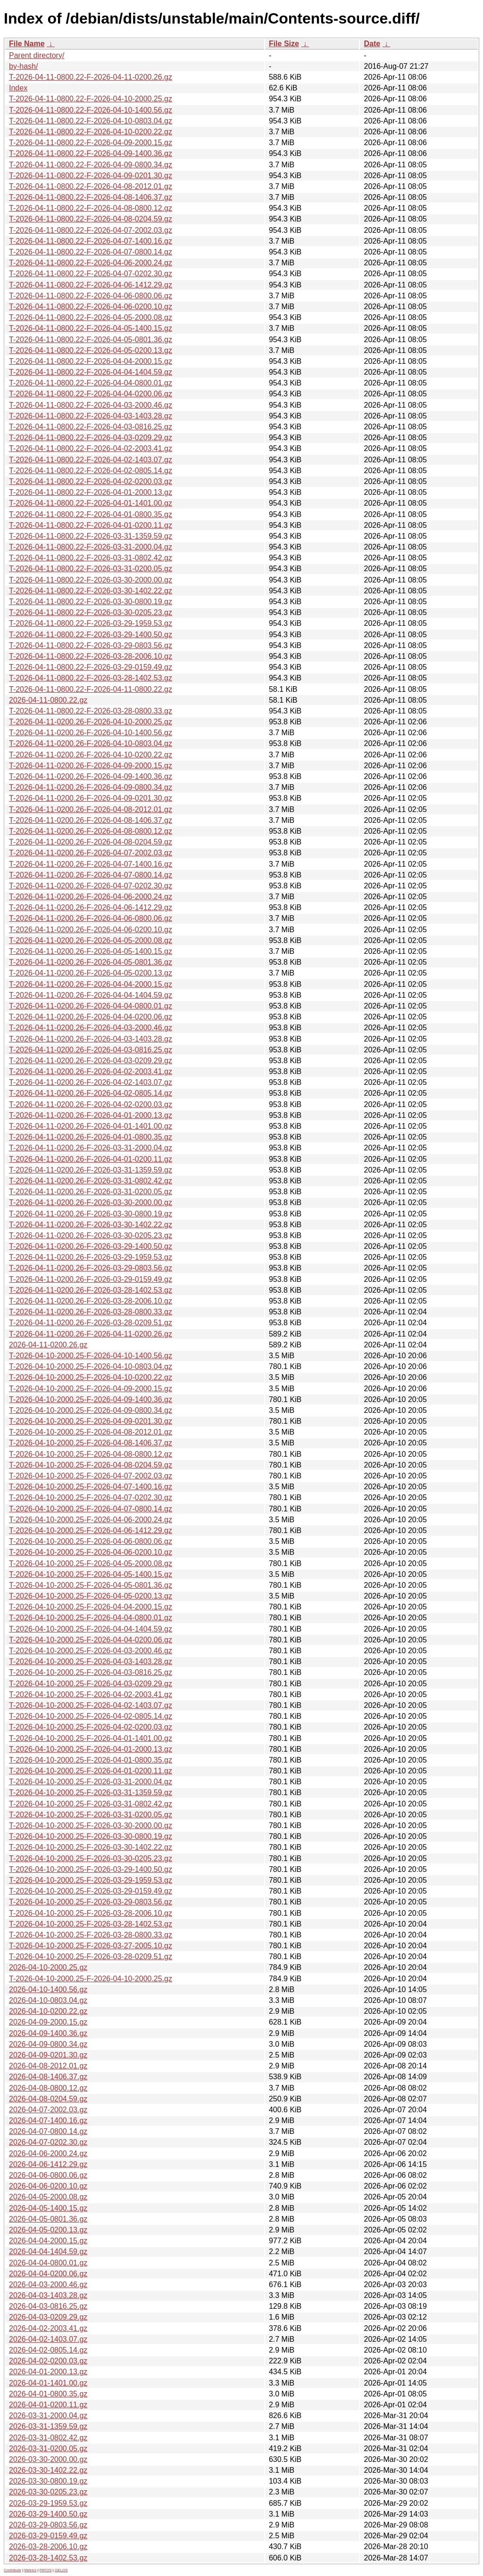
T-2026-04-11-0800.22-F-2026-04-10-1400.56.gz (90, 110)
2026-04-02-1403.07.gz (48, 2339)
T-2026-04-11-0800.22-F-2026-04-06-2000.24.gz (90, 263)
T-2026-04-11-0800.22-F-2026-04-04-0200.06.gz (90, 394)
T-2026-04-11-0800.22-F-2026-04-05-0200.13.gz (90, 350)
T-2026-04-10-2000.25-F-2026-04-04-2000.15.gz (90, 1607)
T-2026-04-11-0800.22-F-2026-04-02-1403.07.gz (90, 460)
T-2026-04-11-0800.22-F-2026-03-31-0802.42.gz (90, 558)
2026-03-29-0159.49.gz (48, 2536)
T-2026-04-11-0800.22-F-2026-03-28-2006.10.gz (90, 656)
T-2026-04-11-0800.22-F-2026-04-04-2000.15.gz (90, 361)
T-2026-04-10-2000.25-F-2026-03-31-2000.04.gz (90, 1782)
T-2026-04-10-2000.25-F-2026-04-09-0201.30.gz (90, 1421)
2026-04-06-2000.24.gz (48, 2153)
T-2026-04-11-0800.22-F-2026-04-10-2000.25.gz (90, 99)
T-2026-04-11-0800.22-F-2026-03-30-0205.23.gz (90, 612)
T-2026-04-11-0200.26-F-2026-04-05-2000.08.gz (90, 940)
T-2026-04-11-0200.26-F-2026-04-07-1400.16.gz (90, 864)
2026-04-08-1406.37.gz (48, 2077)
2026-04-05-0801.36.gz (48, 2219)
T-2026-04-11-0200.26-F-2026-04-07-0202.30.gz (90, 886)
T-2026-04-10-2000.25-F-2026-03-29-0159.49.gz (90, 1891)
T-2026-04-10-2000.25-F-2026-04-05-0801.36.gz (90, 1585)
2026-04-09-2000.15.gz (48, 2022)
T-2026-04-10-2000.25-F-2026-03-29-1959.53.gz (90, 1880)
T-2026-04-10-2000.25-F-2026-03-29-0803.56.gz (90, 1902)
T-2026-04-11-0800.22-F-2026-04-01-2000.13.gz (90, 492)
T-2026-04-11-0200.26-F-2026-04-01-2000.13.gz (90, 1115)
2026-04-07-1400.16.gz (48, 2121)
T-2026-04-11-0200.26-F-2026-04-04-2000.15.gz (90, 984)
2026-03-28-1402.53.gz (48, 2558)
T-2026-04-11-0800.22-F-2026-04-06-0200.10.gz (90, 307)
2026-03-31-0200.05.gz (48, 2449)
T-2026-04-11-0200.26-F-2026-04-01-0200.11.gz (90, 1159)
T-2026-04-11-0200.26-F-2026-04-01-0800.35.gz (90, 1137)
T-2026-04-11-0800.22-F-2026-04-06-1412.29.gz (90, 285)
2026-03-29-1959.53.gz (48, 2503)
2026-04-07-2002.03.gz (48, 2110)
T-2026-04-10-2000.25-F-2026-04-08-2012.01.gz (90, 1432)
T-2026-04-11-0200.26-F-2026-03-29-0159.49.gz (90, 1279)
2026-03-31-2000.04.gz (48, 2416)
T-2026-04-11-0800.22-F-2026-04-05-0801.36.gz (90, 340)
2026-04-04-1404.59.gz (48, 2252)
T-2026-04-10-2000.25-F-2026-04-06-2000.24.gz (90, 1520)
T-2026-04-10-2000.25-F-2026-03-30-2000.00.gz (90, 1825)
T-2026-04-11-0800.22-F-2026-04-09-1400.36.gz (90, 153)
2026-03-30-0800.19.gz (48, 2481)
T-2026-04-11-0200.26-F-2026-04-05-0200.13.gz (90, 973)
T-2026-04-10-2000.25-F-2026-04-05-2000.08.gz (90, 1563)
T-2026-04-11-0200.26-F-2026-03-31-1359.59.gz (90, 1170)
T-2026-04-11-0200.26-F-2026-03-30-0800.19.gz (90, 1214)
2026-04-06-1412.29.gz (48, 2164)
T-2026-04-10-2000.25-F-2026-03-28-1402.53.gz (90, 1924)
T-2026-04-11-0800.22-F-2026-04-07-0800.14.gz (90, 252)
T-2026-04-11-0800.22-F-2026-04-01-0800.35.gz (90, 514)
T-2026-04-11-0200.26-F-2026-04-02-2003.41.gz (90, 1071)
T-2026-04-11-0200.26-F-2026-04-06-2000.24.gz (90, 897)
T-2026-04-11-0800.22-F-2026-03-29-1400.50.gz (90, 635)
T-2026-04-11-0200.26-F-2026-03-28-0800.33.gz (90, 1312)
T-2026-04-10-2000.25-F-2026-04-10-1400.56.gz (90, 1356)
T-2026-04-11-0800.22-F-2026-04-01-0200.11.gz (90, 525)
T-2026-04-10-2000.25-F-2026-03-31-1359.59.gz (90, 1792)
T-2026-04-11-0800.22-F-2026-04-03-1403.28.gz (90, 416)
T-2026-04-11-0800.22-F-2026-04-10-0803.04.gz (90, 121)
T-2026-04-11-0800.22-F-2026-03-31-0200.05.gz (90, 569)
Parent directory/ (36, 55)
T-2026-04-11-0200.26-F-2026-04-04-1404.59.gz (90, 995)
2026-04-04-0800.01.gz (48, 2263)
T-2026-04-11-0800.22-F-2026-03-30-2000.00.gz (90, 580)
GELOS (61, 2570)
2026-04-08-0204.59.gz (48, 2099)
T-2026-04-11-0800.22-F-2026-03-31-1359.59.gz (90, 536)
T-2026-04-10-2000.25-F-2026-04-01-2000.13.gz (90, 1749)
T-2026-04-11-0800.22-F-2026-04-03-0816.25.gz (90, 427)
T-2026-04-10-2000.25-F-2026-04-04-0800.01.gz (90, 1618)
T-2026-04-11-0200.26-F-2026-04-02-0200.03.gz (90, 1104)
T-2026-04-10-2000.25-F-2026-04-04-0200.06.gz (90, 1640)
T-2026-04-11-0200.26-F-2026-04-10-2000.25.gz (90, 722)
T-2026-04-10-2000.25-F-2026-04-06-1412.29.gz (90, 1530)
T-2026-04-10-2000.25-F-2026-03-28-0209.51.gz (90, 1957)
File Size (284, 44)
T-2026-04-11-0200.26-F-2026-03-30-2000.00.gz (90, 1202)
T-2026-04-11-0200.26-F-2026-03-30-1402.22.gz (90, 1225)
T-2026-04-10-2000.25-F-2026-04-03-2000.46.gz (90, 1651)
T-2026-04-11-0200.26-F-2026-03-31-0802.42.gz (90, 1181)
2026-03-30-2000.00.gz (48, 2459)
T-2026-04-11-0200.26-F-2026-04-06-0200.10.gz (90, 930)
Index (18, 88)
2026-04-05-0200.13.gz (48, 2230)
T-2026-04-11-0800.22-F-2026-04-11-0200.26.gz (90, 77)
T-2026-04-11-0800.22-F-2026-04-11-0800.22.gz (90, 689)
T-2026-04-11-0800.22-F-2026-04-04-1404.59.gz (90, 372)
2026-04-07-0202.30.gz (48, 2142)
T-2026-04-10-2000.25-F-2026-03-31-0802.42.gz (90, 1804)
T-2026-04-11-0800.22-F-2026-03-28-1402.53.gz (90, 678)
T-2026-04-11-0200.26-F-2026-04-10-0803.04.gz (90, 743)
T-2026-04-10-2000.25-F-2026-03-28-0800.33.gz (90, 1935)
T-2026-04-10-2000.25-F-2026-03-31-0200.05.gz (90, 1815)
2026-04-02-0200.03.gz (48, 2361)
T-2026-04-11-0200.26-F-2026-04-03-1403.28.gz (90, 1039)
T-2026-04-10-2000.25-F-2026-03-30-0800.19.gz (90, 1836)
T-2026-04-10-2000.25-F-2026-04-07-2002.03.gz (90, 1476)
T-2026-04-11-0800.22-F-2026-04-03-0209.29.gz (90, 438)
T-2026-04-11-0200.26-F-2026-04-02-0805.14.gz (90, 1093)
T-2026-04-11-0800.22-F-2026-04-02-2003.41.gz (90, 448)
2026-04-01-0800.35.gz (48, 2394)
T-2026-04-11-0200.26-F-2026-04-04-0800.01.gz (90, 1006)
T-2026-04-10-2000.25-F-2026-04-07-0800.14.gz (90, 1509)
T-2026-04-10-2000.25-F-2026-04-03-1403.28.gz (90, 1661)
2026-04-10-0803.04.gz (48, 2000)
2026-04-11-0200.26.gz (48, 1345)
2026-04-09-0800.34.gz (48, 2044)
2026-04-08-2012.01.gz (48, 2066)
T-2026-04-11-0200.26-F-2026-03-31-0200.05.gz (90, 1192)
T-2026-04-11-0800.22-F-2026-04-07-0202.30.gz (90, 274)
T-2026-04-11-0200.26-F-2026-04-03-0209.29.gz (90, 1061)
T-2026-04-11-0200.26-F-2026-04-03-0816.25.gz (90, 1050)
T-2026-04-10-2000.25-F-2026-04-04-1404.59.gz (90, 1629)
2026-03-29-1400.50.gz (48, 2514)
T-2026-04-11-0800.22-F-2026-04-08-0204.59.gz (90, 219)
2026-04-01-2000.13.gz (48, 2372)
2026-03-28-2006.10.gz (48, 2547)
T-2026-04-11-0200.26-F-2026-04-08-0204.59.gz (90, 842)
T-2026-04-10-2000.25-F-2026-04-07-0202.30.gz (90, 1497)
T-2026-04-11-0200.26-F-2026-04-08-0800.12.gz (90, 831)
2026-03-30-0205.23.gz (48, 2492)
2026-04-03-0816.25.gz (48, 2306)
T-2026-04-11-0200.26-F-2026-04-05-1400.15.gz (90, 951)
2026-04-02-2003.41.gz (48, 2328)
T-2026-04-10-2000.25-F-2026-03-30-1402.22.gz (90, 1847)
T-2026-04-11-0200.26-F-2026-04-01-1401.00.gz (90, 1126)
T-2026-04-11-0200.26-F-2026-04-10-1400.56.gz (90, 733)
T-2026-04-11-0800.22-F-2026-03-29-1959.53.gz (90, 623)
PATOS (46, 2570)
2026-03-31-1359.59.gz (48, 2426)
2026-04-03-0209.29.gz (48, 2317)
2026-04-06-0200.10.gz (48, 2186)
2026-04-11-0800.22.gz (48, 700)
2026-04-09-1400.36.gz (48, 2033)
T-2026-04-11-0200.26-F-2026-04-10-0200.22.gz (90, 755)
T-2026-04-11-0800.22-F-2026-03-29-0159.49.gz (90, 667)
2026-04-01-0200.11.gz (48, 2405)
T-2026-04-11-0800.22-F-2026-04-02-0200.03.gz (90, 481)
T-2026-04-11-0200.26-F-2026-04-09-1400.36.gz (90, 776)
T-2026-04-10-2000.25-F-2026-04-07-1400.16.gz (90, 1487)
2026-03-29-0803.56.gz (48, 2525)
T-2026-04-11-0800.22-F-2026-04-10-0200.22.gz (90, 132)
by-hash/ (23, 66)
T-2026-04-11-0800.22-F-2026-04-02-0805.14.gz (90, 471)
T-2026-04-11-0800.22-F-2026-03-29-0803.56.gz (90, 645)
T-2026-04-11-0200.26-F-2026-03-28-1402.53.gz (90, 1290)
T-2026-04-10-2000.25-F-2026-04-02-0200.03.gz (90, 1727)
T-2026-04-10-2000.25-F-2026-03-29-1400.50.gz (90, 1869)
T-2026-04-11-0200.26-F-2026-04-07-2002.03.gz (90, 853)
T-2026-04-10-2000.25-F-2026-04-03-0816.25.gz (90, 1672)
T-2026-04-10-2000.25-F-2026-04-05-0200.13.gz (90, 1596)
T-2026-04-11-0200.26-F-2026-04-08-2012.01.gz (90, 809)
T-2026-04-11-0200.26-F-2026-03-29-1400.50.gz (90, 1246)
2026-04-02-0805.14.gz (48, 2350)
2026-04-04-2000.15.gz (48, 2241)
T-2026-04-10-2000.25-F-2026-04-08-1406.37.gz (90, 1443)
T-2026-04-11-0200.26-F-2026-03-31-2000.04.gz (90, 1148)
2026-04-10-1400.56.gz (48, 1989)
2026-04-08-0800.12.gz (48, 2088)
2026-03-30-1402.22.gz (48, 2470)
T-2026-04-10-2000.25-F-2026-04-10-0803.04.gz (90, 1366)
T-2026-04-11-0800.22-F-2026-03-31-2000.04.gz (90, 547)
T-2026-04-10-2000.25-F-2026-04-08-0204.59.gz (90, 1465)
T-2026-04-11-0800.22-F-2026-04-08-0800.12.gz (90, 208)
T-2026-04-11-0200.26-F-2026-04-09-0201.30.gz (90, 798)
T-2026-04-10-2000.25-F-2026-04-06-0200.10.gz (90, 1552)
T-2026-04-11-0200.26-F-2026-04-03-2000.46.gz (90, 1028)
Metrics (30, 2570)
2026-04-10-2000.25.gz (48, 1967)
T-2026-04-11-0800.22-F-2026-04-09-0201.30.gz (90, 176)
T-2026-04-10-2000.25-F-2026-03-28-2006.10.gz (90, 1913)
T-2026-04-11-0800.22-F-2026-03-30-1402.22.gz (90, 591)
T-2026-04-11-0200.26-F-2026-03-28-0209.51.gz (90, 1323)
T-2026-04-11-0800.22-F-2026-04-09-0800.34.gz (90, 165)
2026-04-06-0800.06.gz (48, 2175)
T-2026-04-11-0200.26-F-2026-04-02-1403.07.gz (90, 1082)
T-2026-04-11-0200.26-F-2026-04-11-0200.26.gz (90, 1334)
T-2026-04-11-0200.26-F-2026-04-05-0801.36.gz (90, 962)
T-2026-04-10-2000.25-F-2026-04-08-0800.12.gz (90, 1454)
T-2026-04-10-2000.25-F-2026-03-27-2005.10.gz (90, 1946)
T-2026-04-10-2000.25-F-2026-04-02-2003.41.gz (90, 1694)
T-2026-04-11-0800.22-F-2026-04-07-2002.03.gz (90, 230)
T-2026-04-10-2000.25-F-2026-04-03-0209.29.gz (90, 1684)
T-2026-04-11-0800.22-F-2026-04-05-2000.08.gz (90, 317)
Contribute (12, 2570)
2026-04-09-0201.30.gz (48, 2055)
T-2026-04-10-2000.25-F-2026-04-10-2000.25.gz (90, 1979)
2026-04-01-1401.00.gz (48, 2383)
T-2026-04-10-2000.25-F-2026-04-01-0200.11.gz (90, 1771)
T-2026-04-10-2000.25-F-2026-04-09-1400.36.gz (90, 1399)
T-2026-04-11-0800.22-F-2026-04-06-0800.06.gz (90, 296)
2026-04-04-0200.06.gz (48, 2274)
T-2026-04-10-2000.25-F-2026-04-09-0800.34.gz (90, 1410)
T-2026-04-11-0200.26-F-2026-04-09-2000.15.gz (90, 766)
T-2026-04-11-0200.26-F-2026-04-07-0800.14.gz (90, 875)
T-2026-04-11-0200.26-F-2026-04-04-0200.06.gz (90, 1017)
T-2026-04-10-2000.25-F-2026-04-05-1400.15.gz (90, 1574)
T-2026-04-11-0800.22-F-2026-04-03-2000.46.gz (90, 405)
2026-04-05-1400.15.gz (48, 2208)
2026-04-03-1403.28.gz (48, 2295)
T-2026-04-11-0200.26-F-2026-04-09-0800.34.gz (90, 787)
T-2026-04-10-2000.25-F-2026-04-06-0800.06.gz (90, 1541)
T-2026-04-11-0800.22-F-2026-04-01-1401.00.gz (90, 503)
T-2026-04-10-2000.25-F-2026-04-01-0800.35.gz (90, 1760)
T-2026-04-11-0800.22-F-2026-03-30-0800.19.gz (90, 602)
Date (372, 44)
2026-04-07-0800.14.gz (48, 2131)
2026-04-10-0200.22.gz (48, 2011)
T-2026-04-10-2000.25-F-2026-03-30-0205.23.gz (90, 1858)
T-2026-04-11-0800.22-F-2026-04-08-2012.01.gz (90, 186)
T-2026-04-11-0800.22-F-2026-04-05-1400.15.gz (90, 328)
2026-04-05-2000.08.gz (48, 2197)
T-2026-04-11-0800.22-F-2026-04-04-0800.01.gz (90, 383)
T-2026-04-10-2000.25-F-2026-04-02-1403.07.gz (90, 1705)
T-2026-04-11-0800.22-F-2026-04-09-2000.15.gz (90, 143)
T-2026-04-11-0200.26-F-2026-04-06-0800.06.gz (90, 918)
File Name (27, 44)
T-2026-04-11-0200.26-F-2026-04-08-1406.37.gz (90, 820)
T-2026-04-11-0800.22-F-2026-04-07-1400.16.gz (90, 241)
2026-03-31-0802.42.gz (48, 2438)
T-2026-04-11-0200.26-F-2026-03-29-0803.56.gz (90, 1268)
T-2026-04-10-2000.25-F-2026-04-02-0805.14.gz (90, 1716)
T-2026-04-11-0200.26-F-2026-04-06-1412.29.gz (90, 907)
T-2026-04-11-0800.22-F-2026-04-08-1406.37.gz (90, 197)
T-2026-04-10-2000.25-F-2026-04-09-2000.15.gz (90, 1389)
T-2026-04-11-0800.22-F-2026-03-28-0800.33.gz (90, 711)
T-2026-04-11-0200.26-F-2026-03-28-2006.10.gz (90, 1301)
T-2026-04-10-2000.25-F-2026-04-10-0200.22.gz (90, 1377)
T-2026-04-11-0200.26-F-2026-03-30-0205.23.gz (90, 1235)
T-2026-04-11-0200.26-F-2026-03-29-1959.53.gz (90, 1257)
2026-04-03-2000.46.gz (48, 2285)
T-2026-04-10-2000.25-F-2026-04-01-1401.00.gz (90, 1738)
